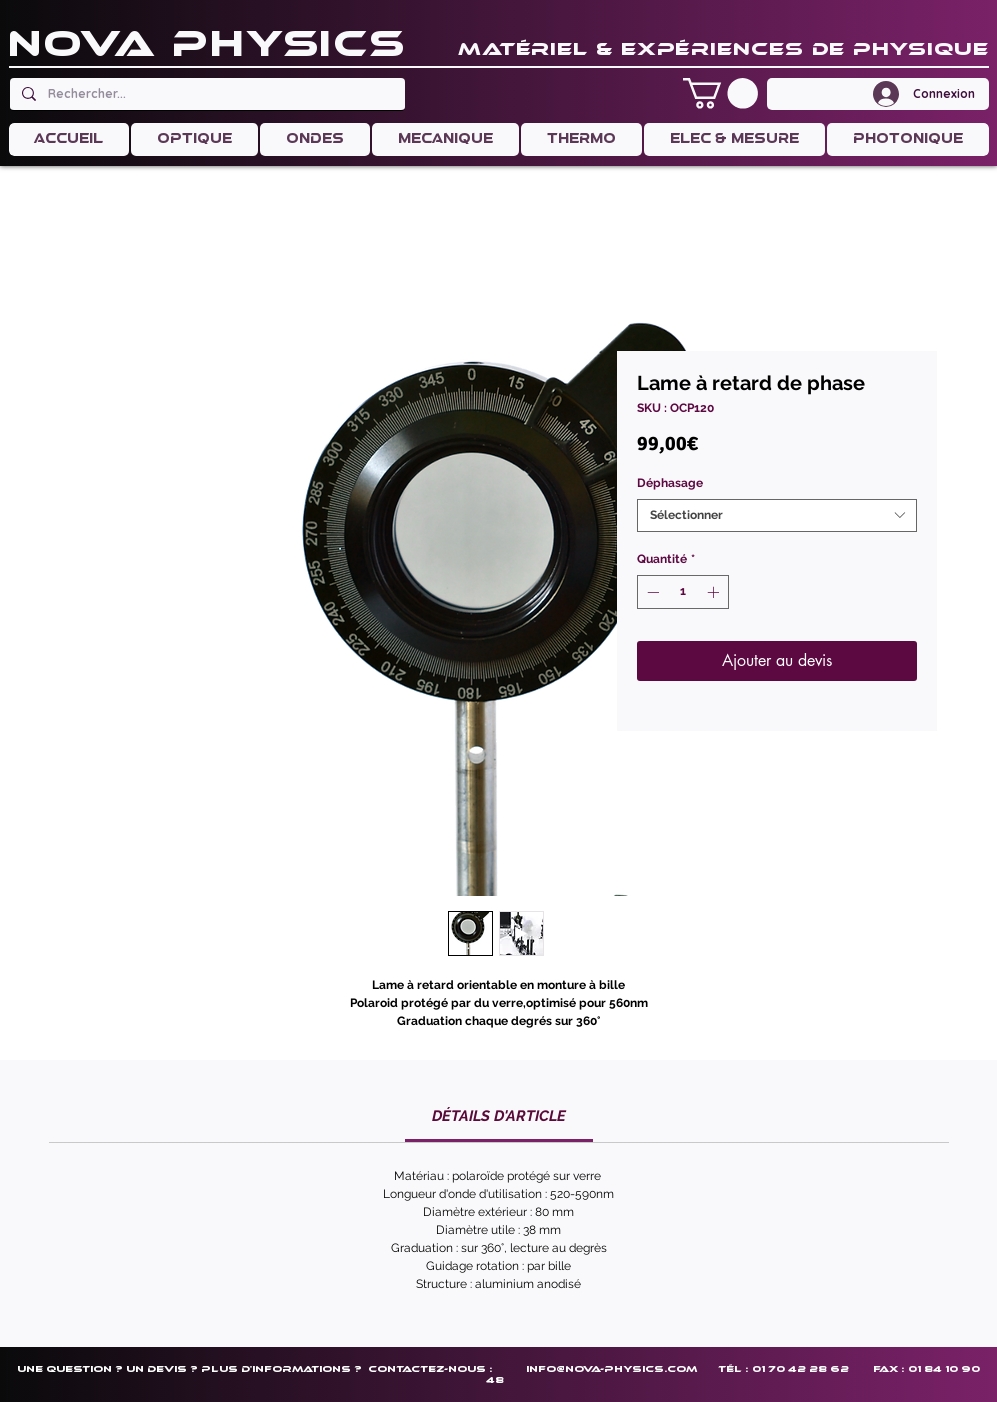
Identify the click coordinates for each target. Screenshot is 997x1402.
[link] (499, 1116)
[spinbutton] (683, 592)
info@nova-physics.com (611, 1368)
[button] (720, 93)
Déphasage (670, 483)
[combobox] (777, 515)
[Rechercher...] (205, 94)
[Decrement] (651, 592)
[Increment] (715, 592)
